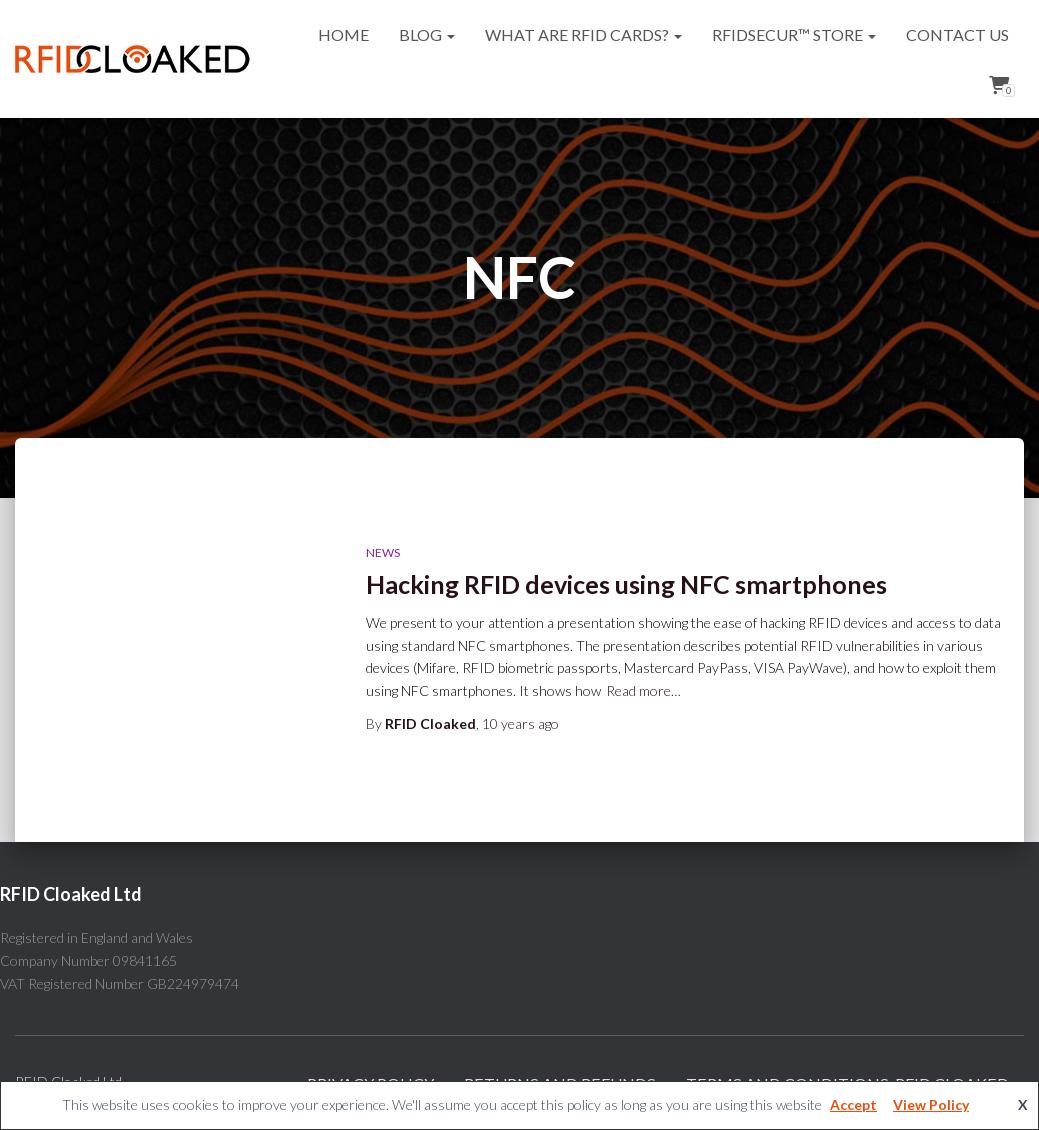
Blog (427, 34)
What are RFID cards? (583, 34)
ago (520, 723)
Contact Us (957, 34)
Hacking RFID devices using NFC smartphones (626, 584)
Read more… (643, 690)
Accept (853, 1104)
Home (343, 34)
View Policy (931, 1104)
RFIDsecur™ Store (794, 34)
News (383, 552)
